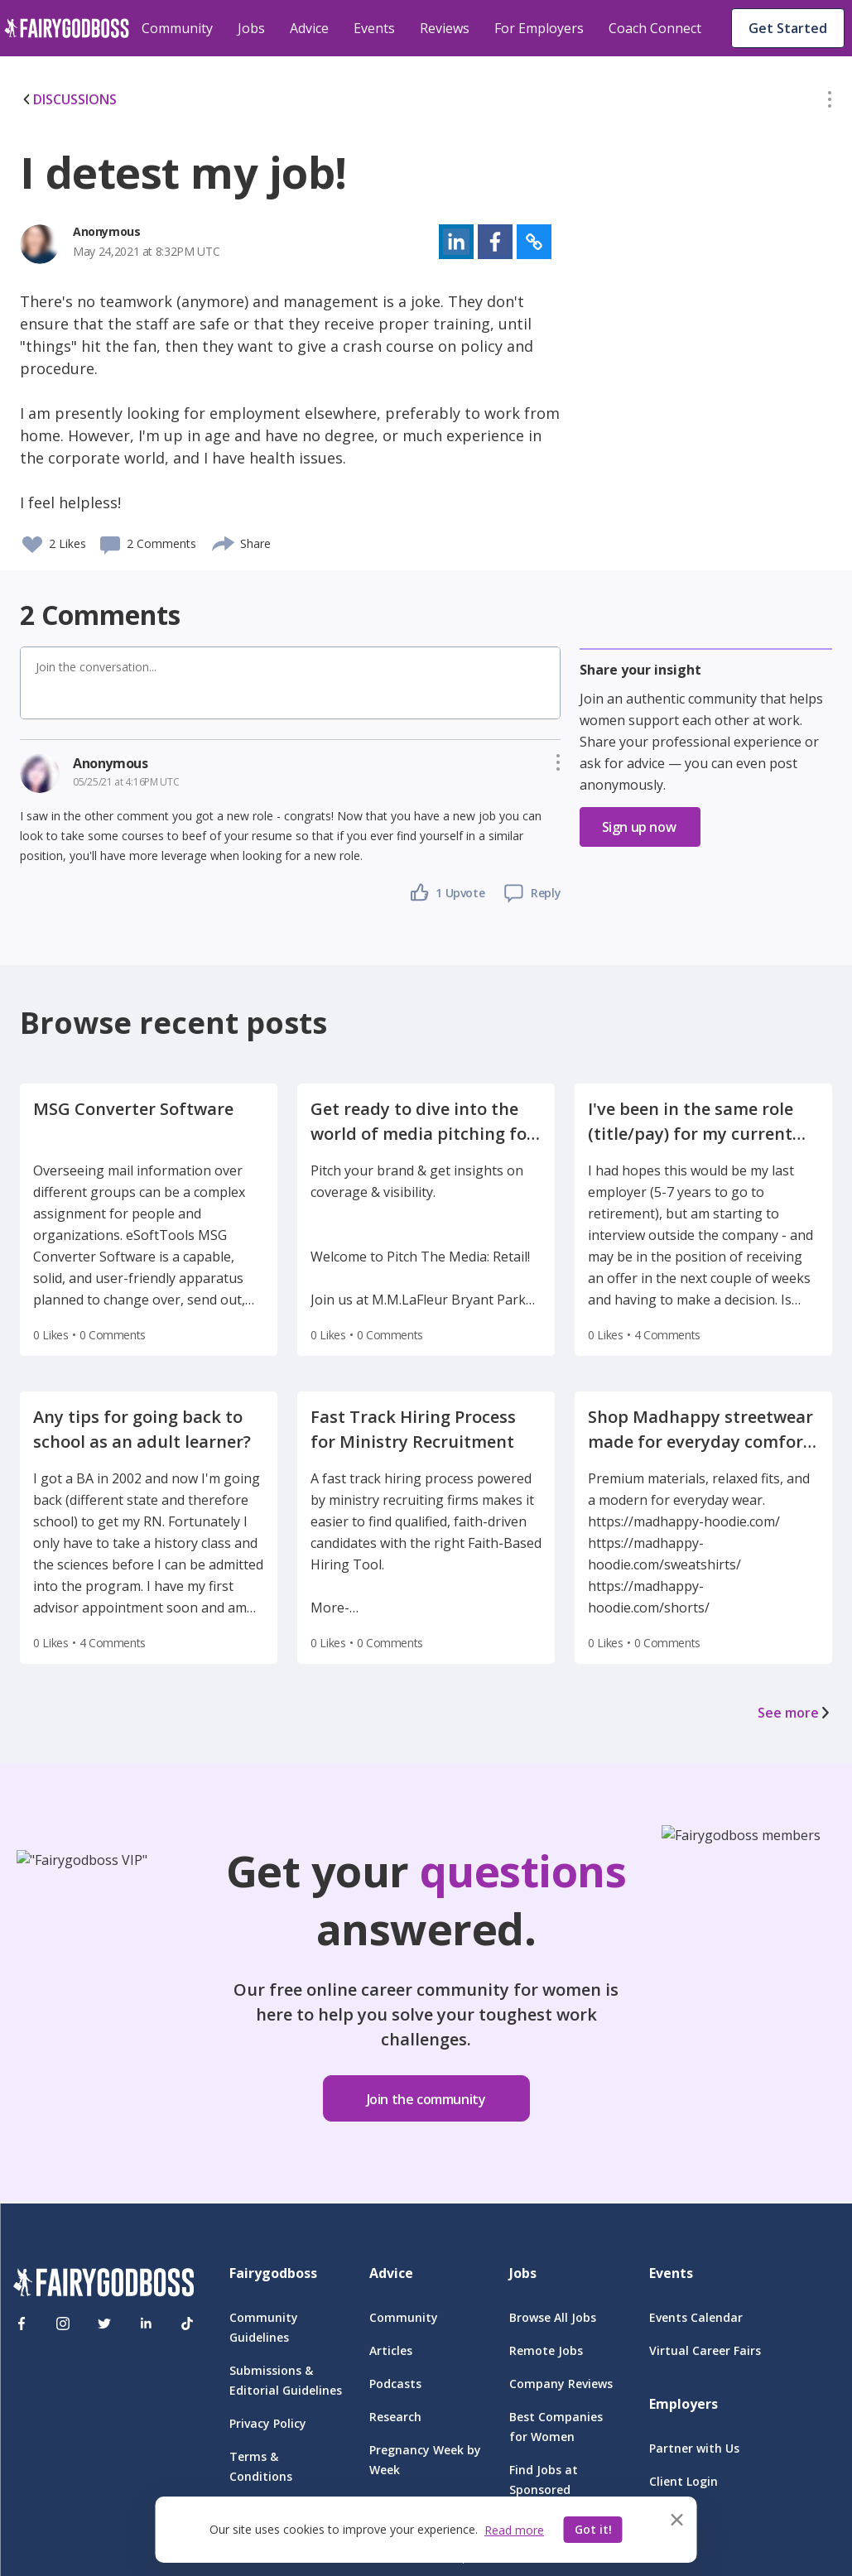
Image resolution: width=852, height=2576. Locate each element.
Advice (309, 28)
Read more (514, 2530)
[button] (829, 102)
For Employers (539, 28)
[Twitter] (104, 2323)
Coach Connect (655, 28)
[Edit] (829, 102)
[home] (66, 28)
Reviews (444, 28)
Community (177, 28)
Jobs (251, 28)
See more (795, 1712)
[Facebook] (21, 2323)
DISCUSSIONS (68, 99)
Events (374, 28)
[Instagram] (62, 2323)
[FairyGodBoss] (103, 2285)
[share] (223, 541)
